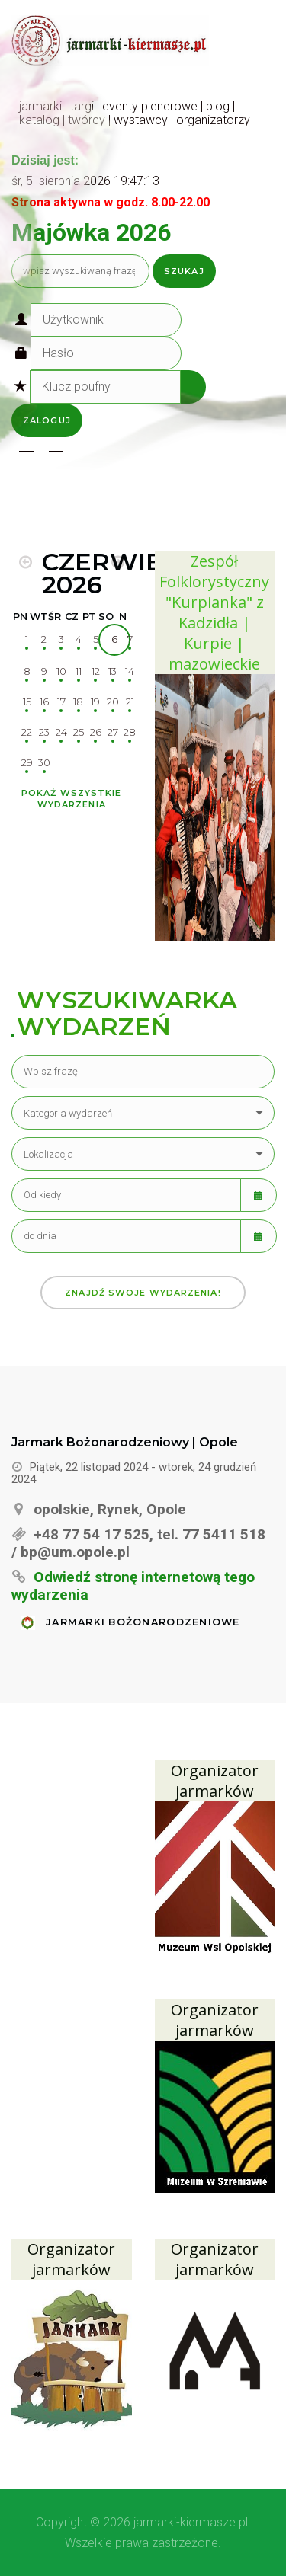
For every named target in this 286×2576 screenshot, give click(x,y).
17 (61, 702)
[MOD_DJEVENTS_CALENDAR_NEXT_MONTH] (118, 562)
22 (26, 732)
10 (61, 671)
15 (27, 702)
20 (113, 702)
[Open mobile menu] (26, 455)
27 (113, 732)
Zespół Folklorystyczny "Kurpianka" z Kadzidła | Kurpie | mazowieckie (214, 612)
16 (44, 702)
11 (79, 671)
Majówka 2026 (91, 232)
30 (44, 763)
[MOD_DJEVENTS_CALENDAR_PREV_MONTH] (25, 562)
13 (112, 671)
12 (96, 671)
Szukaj (184, 271)
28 (130, 732)
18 (78, 702)
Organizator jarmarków (215, 1780)
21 (130, 702)
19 (95, 702)
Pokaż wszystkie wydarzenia (71, 799)
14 (129, 671)
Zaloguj (47, 420)
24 (61, 732)
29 (27, 763)
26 (95, 732)
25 (78, 732)
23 (44, 732)
